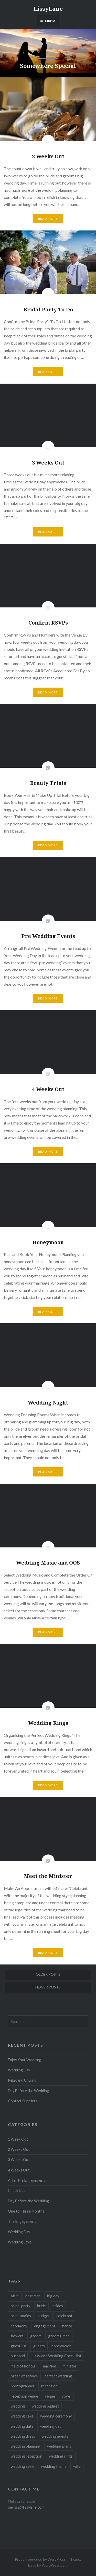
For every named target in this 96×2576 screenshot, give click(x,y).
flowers (17, 2336)
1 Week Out (18, 2139)
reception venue (24, 2396)
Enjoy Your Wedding (24, 2060)
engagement (44, 2326)
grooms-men (59, 2336)
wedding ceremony (56, 2416)
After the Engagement (26, 2180)
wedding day (50, 2426)
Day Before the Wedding (28, 2091)
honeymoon (61, 2345)
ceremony (19, 2326)
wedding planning (25, 2446)
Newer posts (48, 1987)
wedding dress (23, 2436)
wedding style (22, 2466)
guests (39, 2345)
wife (77, 2466)
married (49, 2366)
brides (57, 2305)
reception (49, 2386)
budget (44, 2315)
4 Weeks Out (19, 2170)
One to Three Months (26, 2211)
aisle (15, 2295)
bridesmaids (21, 2315)
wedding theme (54, 2466)
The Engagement (22, 2221)
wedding (18, 2406)
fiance (67, 2326)
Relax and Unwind (22, 2080)
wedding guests (55, 2436)
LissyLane (48, 8)
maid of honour (23, 2366)
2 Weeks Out (19, 2149)
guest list (19, 2345)
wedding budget (45, 2406)
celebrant (64, 2315)
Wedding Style (20, 2242)
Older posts (48, 1974)
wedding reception (26, 2456)
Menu (50, 20)
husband (18, 2355)
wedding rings (61, 2456)
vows (66, 2396)
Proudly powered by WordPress (40, 2559)
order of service (24, 2376)
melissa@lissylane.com (26, 2507)
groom (35, 2336)
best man (32, 2295)
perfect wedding (58, 2376)
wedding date (22, 2426)
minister (70, 2366)
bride (41, 2305)
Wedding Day (19, 2070)
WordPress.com (54, 2565)
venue (50, 2396)
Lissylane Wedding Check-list (56, 2355)
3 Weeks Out (19, 2159)
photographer (23, 2386)
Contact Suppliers (22, 2101)
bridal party (20, 2305)
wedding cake (22, 2416)
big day (53, 2295)
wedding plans (59, 2446)
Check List (16, 2190)
